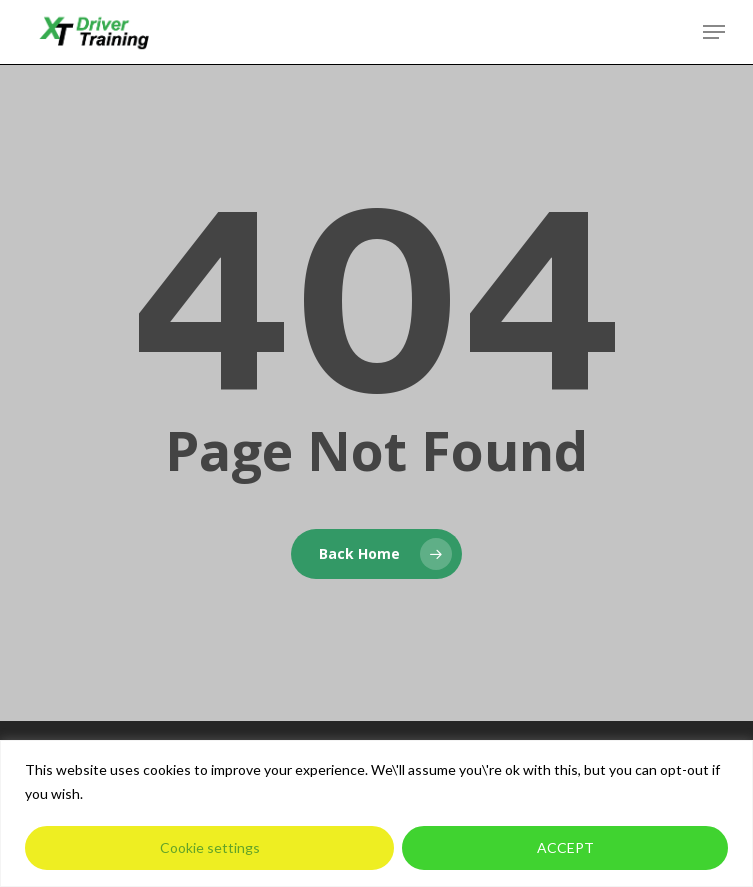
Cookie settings (210, 847)
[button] (714, 32)
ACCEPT (565, 847)
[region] (376, 813)
